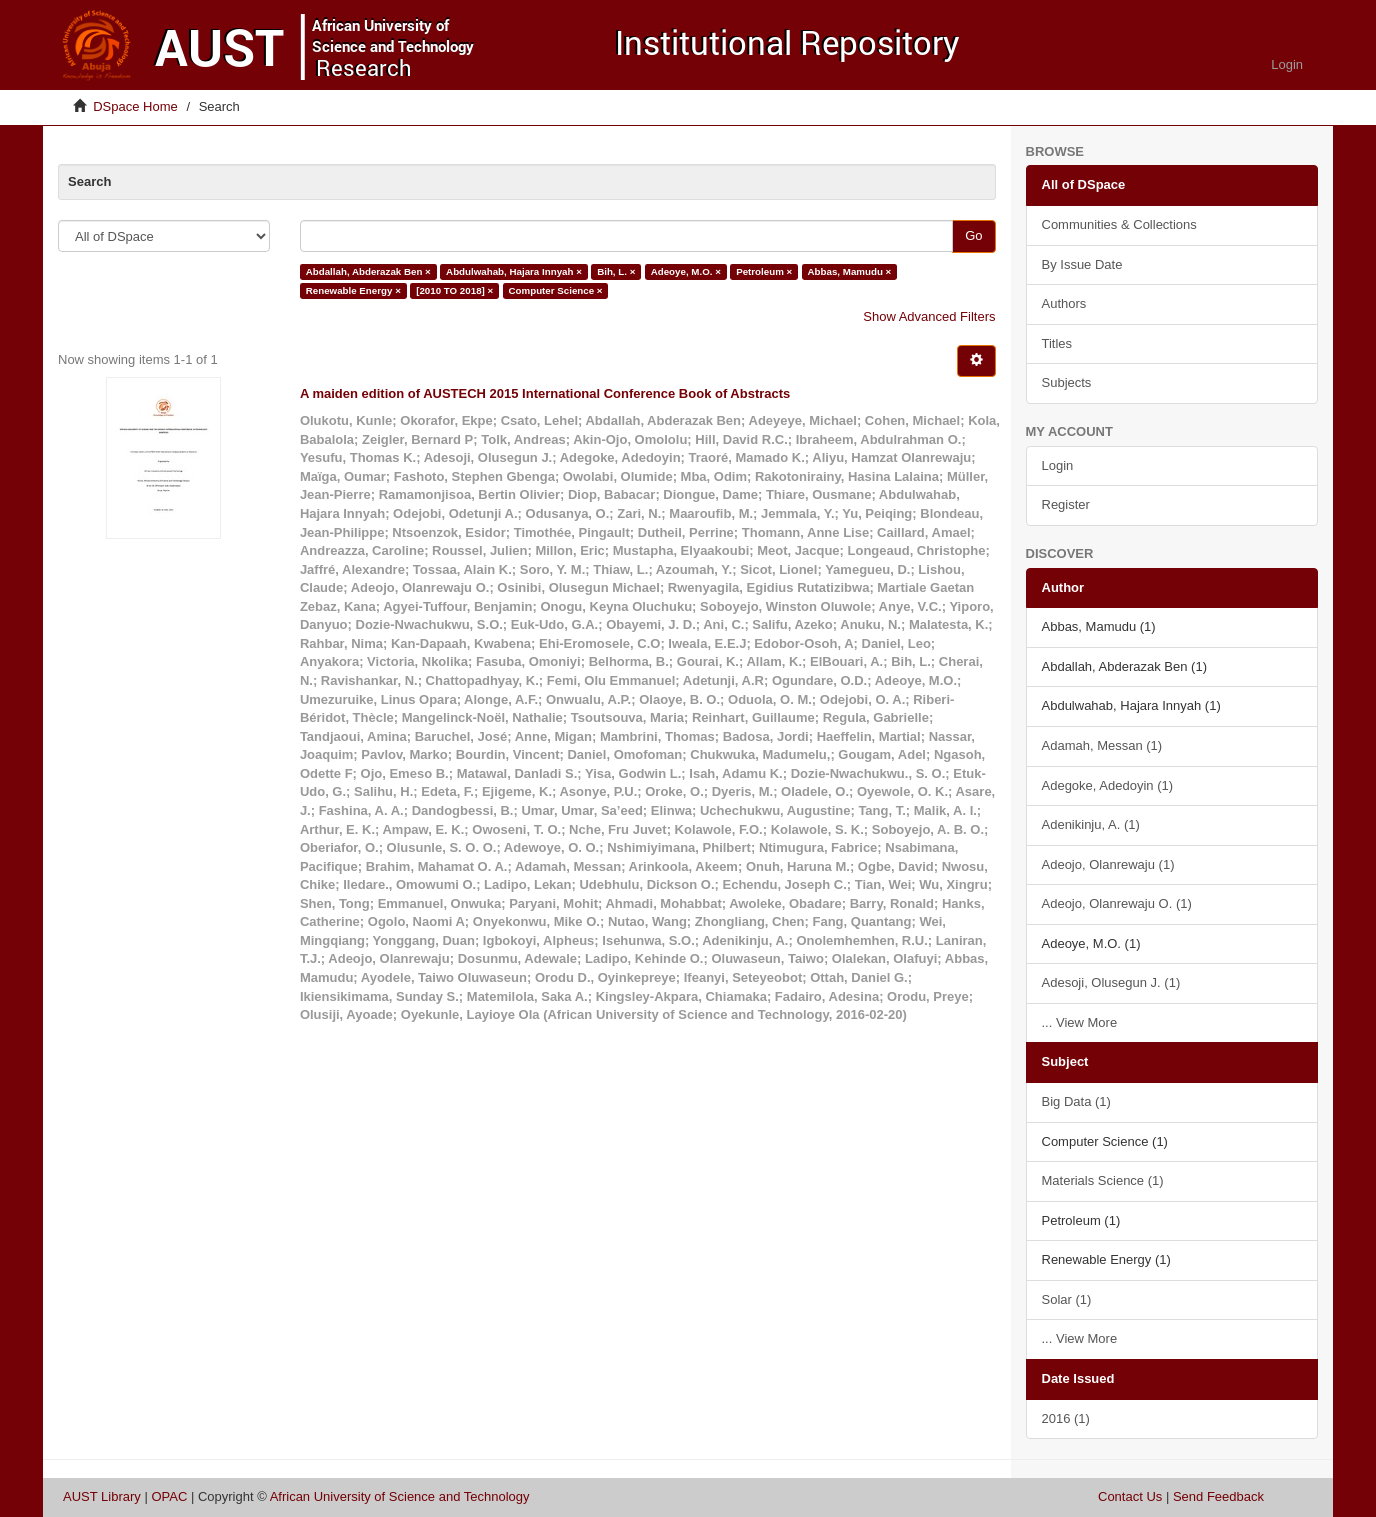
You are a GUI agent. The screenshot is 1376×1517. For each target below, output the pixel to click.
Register (1066, 504)
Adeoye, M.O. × (686, 271)
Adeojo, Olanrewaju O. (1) (1117, 903)
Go (973, 235)
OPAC (169, 1496)
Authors (1064, 303)
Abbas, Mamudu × (850, 271)
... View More (1080, 1022)
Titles (1057, 343)
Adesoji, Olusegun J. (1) (1111, 982)
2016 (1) (1066, 1418)
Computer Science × (556, 290)
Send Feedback (1218, 1496)
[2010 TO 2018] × (454, 290)
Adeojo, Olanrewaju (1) (1108, 864)
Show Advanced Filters (929, 316)
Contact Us (1130, 1496)
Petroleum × (764, 271)
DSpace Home (135, 106)
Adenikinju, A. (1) (1091, 824)
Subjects (1067, 382)
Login (1058, 465)
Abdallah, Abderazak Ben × (368, 271)
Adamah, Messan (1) (1102, 745)
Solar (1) (1067, 1299)
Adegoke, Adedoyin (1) (1108, 785)
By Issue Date (1082, 264)
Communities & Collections (1119, 224)
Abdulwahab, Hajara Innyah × (514, 271)
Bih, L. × (616, 271)
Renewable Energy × (353, 290)
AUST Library (102, 1496)
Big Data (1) (1076, 1101)
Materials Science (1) (1103, 1180)
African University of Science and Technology (400, 1496)
